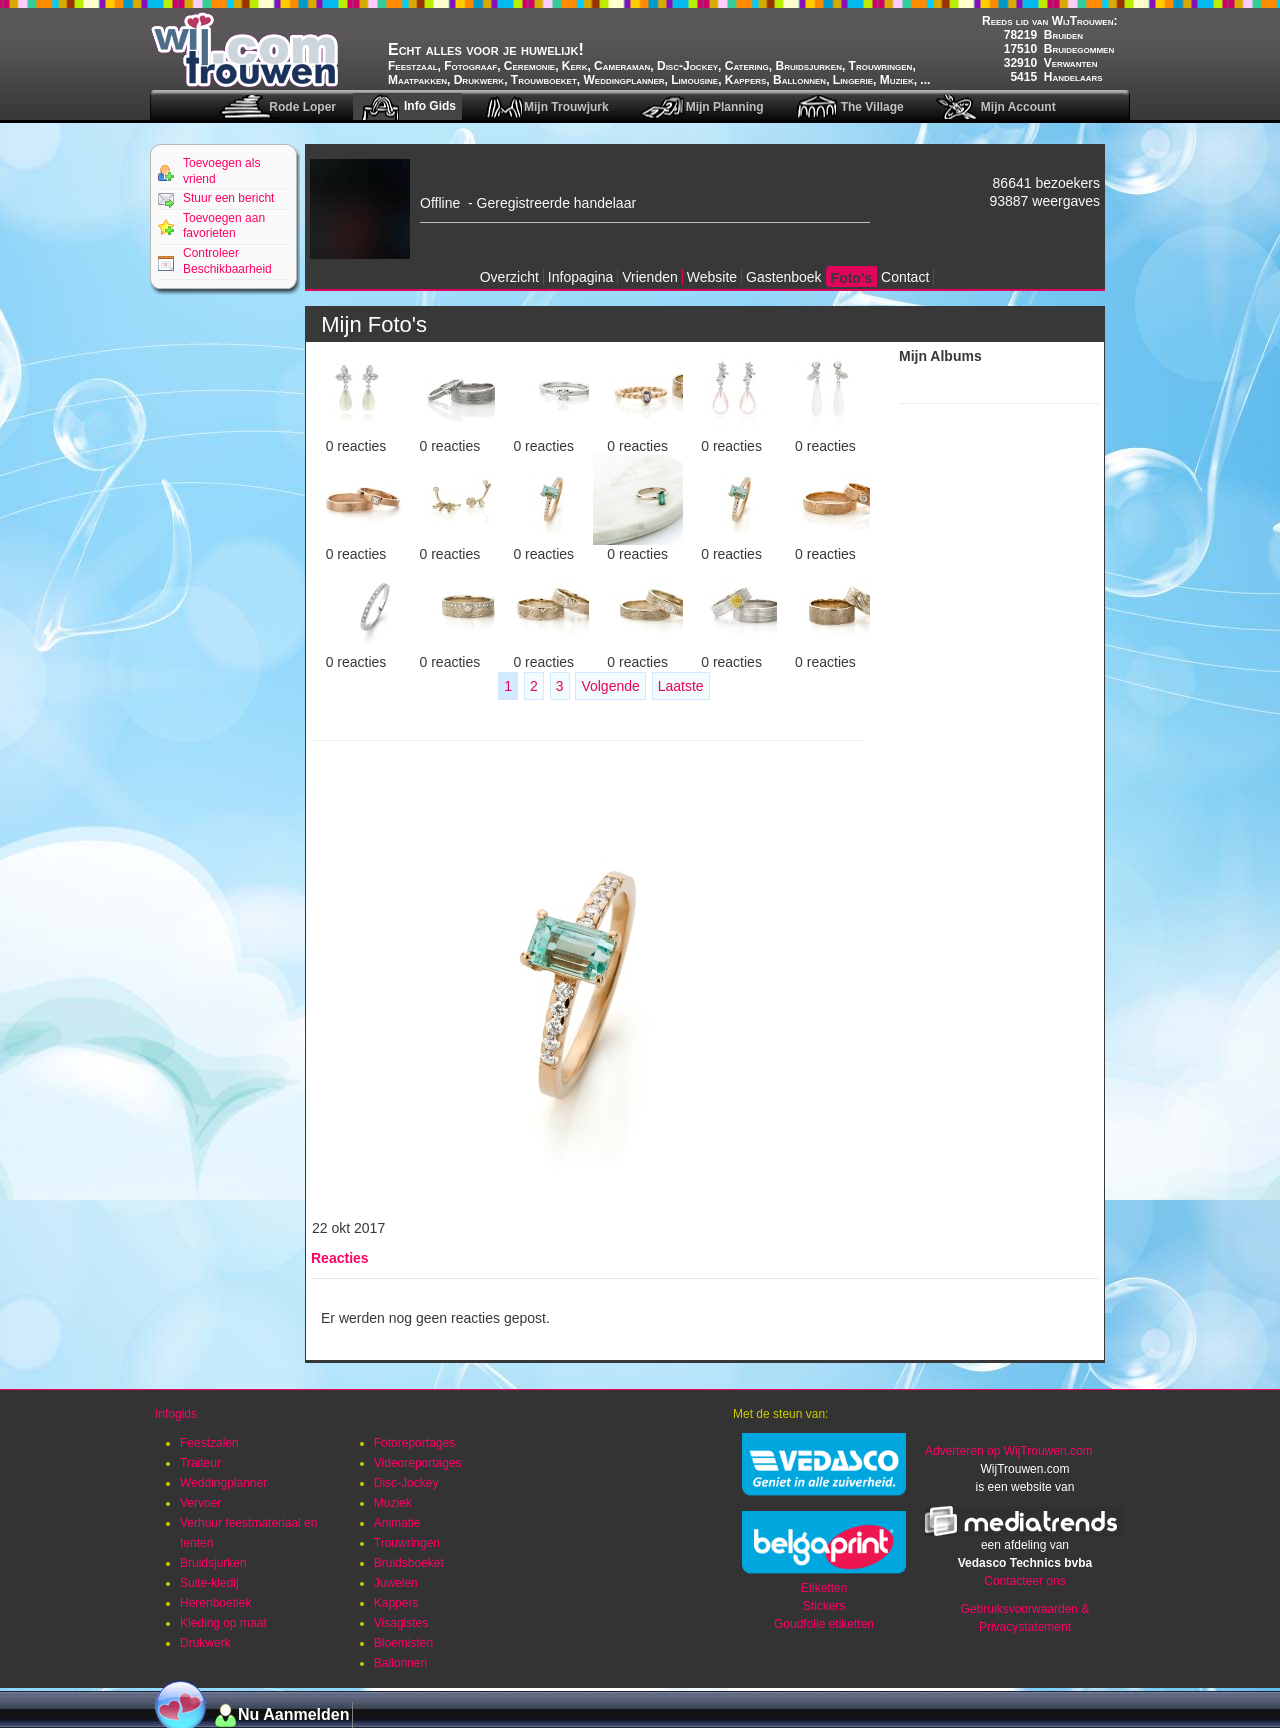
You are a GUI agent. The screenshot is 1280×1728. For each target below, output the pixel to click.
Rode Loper (302, 107)
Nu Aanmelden (293, 1714)
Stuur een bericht (228, 198)
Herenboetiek (215, 1603)
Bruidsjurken (213, 1563)
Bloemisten (403, 1643)
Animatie (397, 1523)
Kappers (396, 1603)
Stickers (824, 1606)
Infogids (176, 1414)
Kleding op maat (223, 1623)
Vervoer (200, 1503)
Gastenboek (784, 277)
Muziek (393, 1503)
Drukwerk (205, 1643)
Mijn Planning (725, 107)
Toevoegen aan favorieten (224, 226)
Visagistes (401, 1623)
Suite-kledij (209, 1583)
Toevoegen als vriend (221, 171)
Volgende (610, 686)
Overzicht (509, 277)
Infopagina (580, 277)
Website (712, 277)
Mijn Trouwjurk (566, 107)
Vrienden (650, 277)
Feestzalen (209, 1443)
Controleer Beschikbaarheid (227, 261)
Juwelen (396, 1583)
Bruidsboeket (409, 1563)
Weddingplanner (223, 1483)
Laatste (681, 686)
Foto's (851, 278)
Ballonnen (400, 1663)
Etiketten (824, 1588)
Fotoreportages (414, 1443)
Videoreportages (418, 1463)
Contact (905, 277)
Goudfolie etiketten (824, 1624)
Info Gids (430, 106)
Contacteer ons (1024, 1581)
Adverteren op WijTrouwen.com (1009, 1451)
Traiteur (200, 1463)
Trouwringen (407, 1543)
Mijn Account (1018, 107)
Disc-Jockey (406, 1483)
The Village (872, 107)
